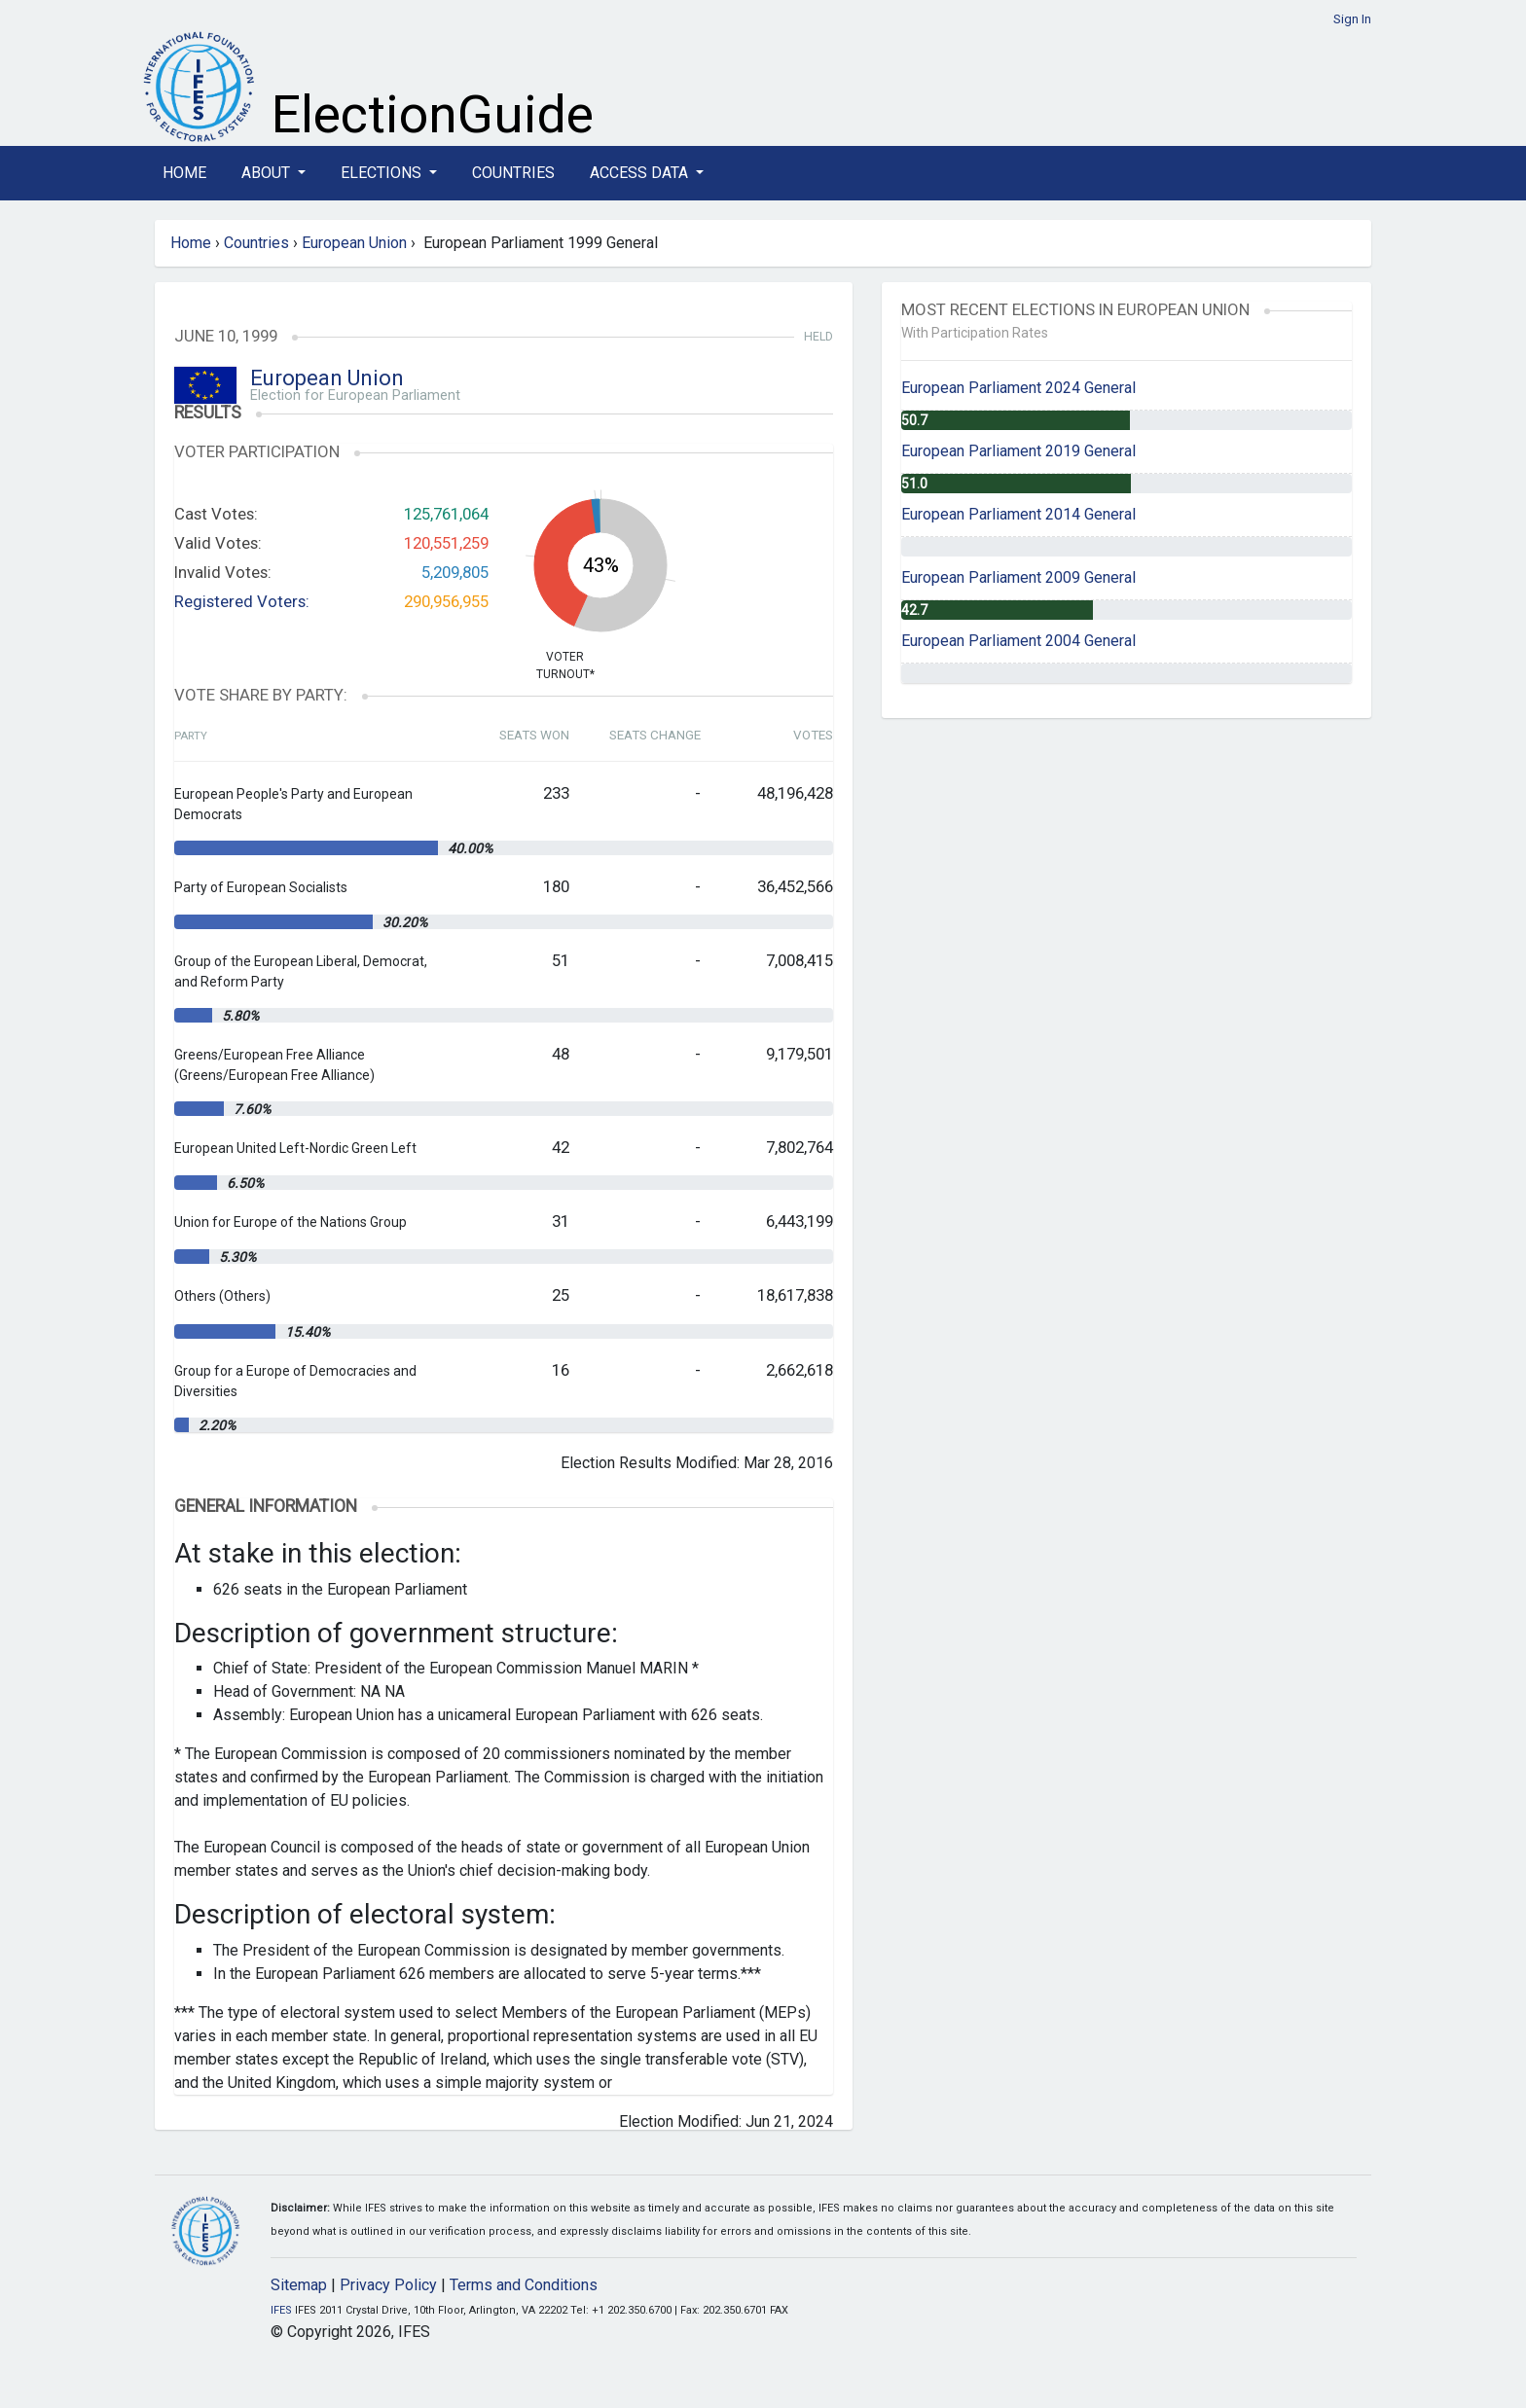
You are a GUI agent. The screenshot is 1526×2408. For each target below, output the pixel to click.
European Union (354, 243)
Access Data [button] (641, 172)
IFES (281, 2310)
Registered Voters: (241, 601)
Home (184, 172)
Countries (513, 172)
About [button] (267, 172)
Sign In (1352, 19)
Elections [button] (383, 172)
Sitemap (299, 2285)
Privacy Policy (388, 2285)
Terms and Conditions (524, 2285)
